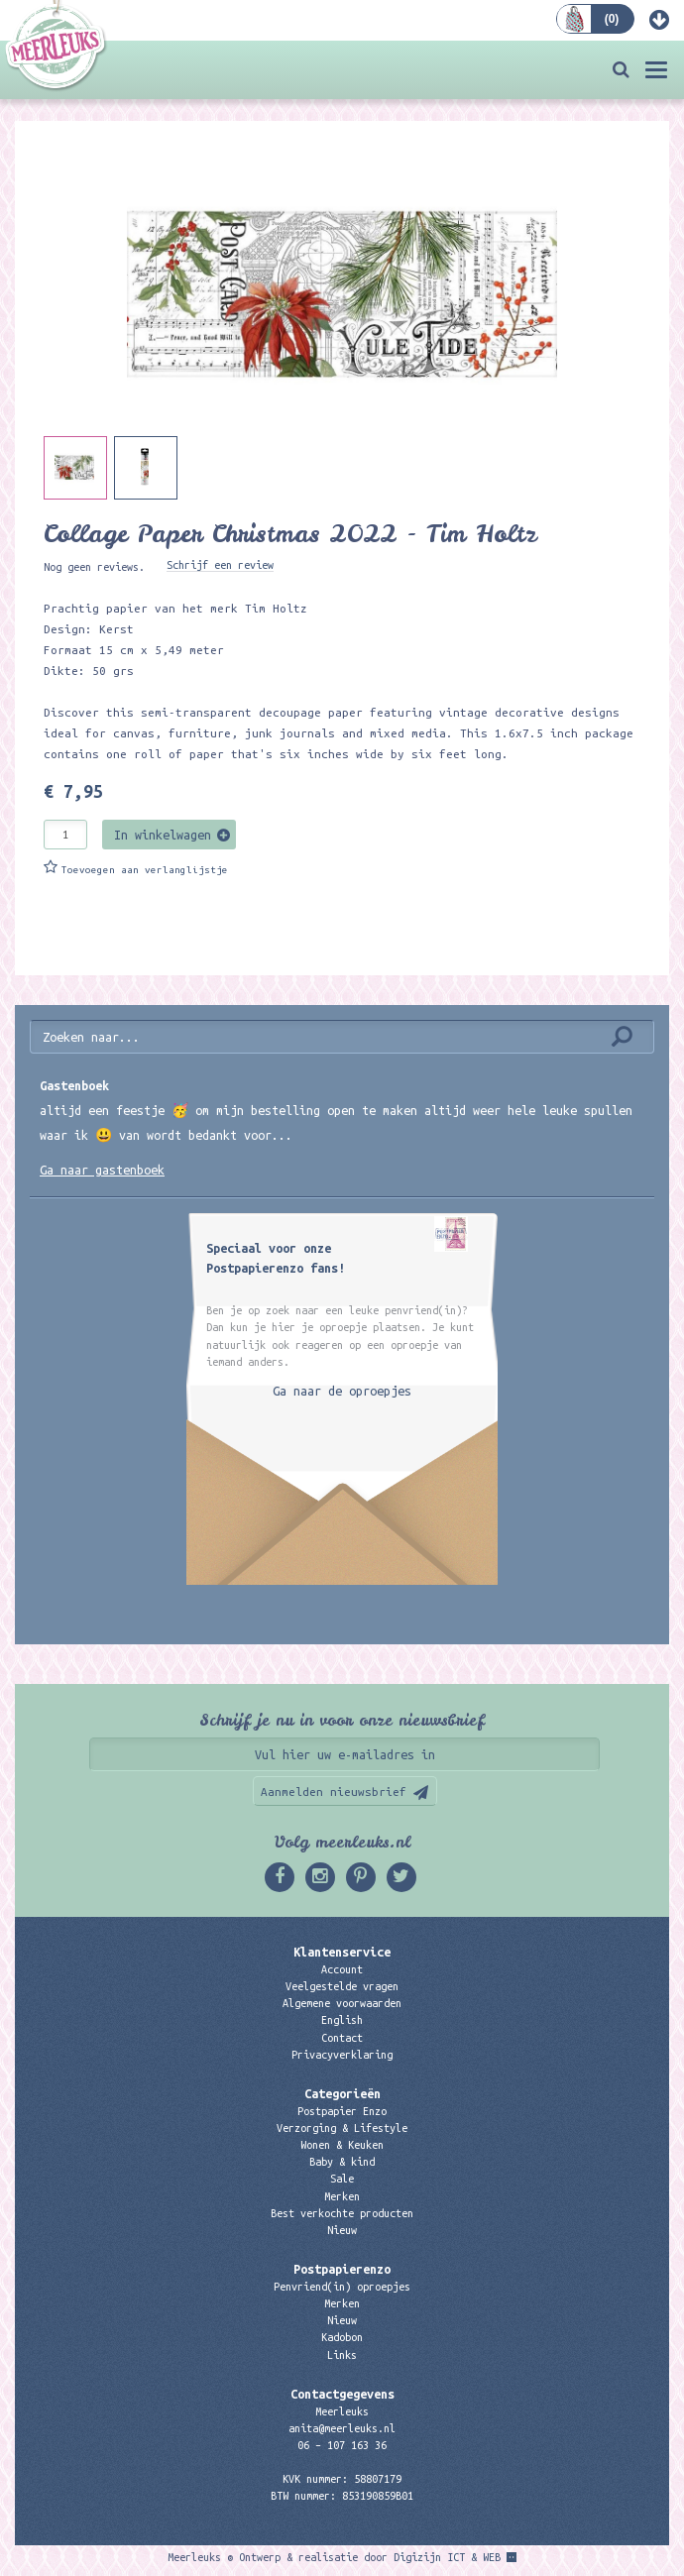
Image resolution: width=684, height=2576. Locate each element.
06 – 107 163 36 (342, 2445)
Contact (342, 2038)
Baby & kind (342, 2162)
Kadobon (342, 2337)
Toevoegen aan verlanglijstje (144, 869)
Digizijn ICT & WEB (447, 2557)
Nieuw (342, 2230)
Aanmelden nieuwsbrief (333, 1791)
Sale (342, 2178)
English (342, 2020)
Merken (342, 2196)
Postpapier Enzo (342, 2111)
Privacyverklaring (342, 2055)
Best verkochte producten (342, 2213)
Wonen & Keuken (342, 2145)
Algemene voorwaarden (342, 2003)
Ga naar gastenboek (102, 1169)
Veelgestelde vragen (342, 1986)
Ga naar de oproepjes (342, 1391)
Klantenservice (342, 1952)
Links (342, 2355)
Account (342, 1969)
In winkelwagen (162, 834)
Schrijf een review (220, 565)
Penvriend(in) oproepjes (342, 2287)
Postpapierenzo (342, 2269)
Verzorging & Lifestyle (342, 2128)
